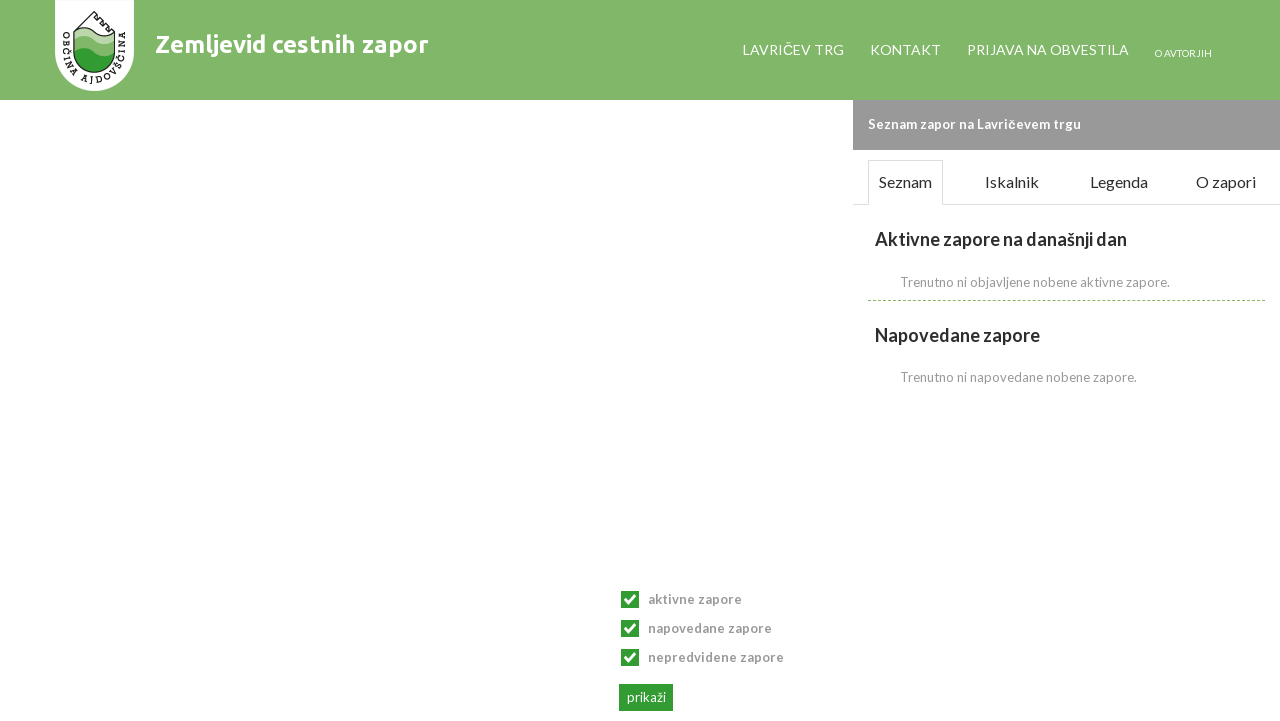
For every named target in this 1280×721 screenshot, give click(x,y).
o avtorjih (1183, 53)
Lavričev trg (793, 49)
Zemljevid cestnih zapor (292, 44)
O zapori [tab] (1226, 181)
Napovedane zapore (710, 628)
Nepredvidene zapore (716, 657)
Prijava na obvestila (1048, 49)
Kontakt (905, 49)
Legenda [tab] (1119, 181)
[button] (1259, 119)
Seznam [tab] (905, 181)
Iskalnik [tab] (1012, 181)
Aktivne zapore (695, 599)
